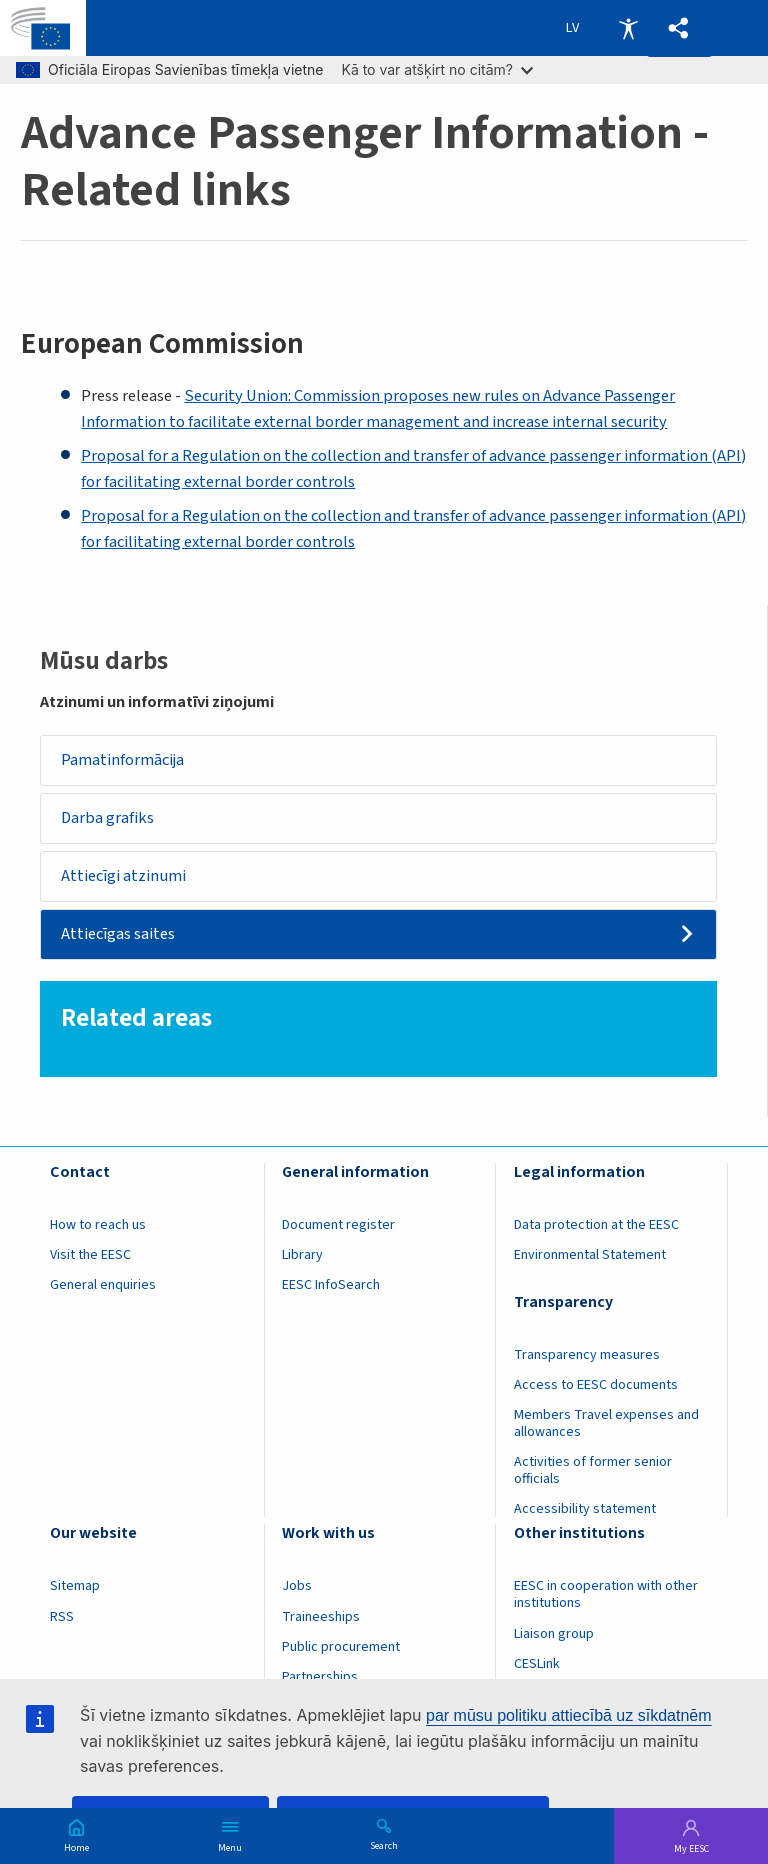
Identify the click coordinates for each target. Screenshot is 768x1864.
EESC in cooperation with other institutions (606, 1595)
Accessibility (628, 28)
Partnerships (320, 1677)
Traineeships (321, 1617)
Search (384, 1845)
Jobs (297, 1587)
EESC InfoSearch (331, 1285)
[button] (679, 28)
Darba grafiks (108, 818)
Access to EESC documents (596, 1385)
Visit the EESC (90, 1255)
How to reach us (98, 1225)
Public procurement (341, 1647)
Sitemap (75, 1587)
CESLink (537, 1664)
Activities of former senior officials (593, 1471)
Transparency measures (587, 1355)
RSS (62, 1617)
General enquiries (103, 1285)
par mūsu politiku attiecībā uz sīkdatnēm (568, 1715)
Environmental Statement (590, 1255)
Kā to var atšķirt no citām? (437, 69)
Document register (338, 1225)
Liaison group (554, 1634)
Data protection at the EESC (596, 1225)
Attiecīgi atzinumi (124, 876)
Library (302, 1255)
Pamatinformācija (123, 760)
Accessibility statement (585, 1510)
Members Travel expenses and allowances (606, 1423)
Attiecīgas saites (119, 935)
